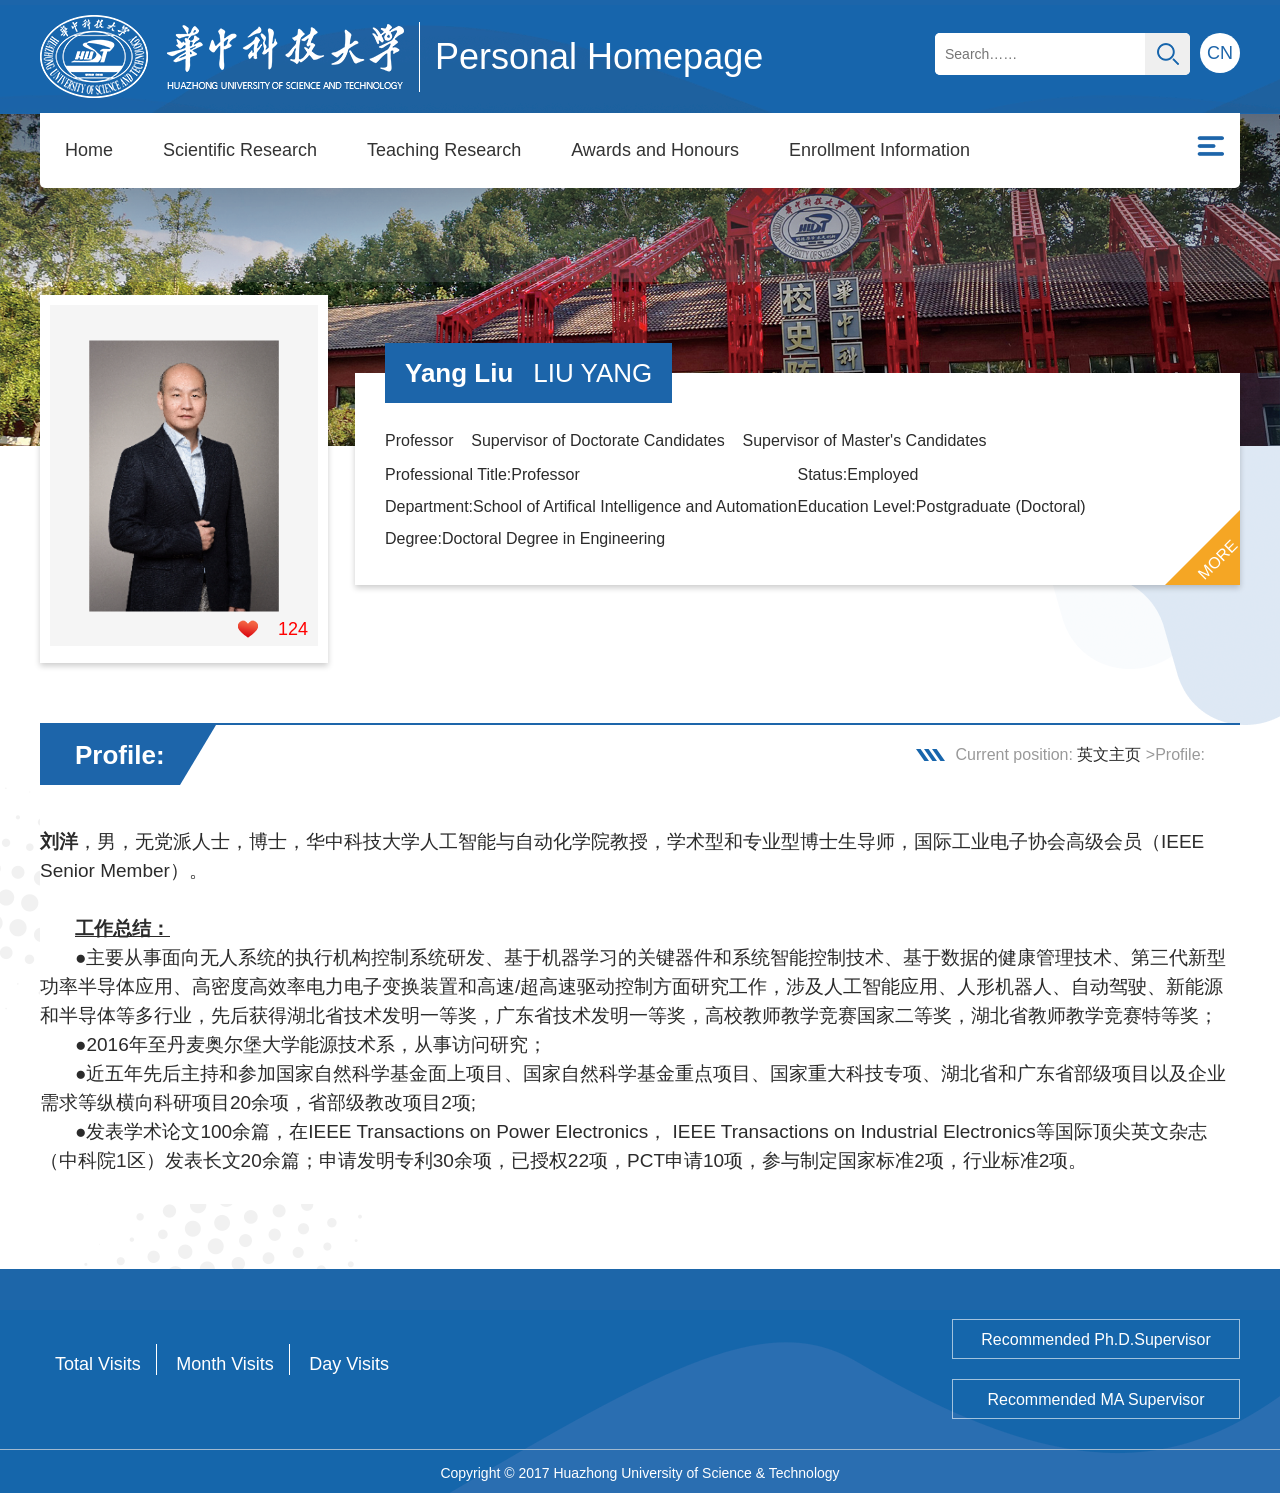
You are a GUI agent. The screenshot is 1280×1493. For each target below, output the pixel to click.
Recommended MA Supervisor (1096, 1396)
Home (89, 150)
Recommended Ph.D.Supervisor (1095, 1336)
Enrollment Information (879, 150)
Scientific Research (240, 150)
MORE (1218, 557)
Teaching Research (444, 150)
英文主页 (1109, 751)
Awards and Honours (655, 150)
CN (1220, 53)
